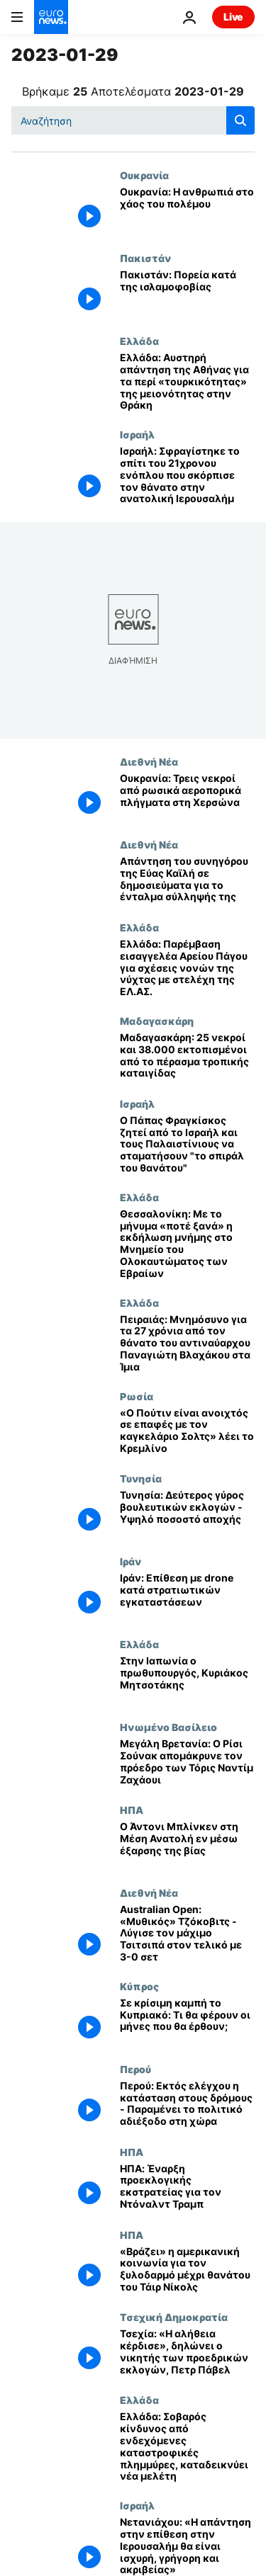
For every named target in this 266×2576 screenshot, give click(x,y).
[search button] (240, 120)
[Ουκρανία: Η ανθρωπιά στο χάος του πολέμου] (187, 210)
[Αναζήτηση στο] (133, 120)
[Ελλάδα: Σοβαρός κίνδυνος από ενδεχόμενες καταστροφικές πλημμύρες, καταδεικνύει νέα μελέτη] (187, 2447)
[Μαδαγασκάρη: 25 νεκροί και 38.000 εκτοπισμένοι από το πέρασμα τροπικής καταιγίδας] (187, 1056)
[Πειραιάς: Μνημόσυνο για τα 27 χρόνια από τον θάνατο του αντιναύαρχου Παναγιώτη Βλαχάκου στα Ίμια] (187, 1343)
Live (233, 17)
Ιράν (130, 1561)
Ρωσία (136, 1396)
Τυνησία (141, 1478)
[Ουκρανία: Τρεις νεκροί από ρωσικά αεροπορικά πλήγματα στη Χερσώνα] (187, 797)
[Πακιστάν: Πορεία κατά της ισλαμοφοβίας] (187, 293)
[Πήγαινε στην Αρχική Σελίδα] (51, 17)
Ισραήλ (137, 434)
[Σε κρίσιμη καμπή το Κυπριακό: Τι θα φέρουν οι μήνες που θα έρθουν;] (187, 2021)
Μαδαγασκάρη (157, 1020)
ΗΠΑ (131, 1809)
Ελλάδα (139, 340)
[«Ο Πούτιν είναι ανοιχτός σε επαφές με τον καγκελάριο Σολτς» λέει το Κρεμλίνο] (187, 1431)
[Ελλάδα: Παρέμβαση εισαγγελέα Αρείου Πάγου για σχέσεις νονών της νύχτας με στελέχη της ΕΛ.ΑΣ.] (187, 968)
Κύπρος (139, 1986)
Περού (135, 2069)
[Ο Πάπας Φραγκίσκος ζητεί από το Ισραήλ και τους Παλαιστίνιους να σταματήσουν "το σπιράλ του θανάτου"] (187, 1144)
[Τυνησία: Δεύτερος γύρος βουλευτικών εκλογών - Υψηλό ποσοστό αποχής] (187, 1514)
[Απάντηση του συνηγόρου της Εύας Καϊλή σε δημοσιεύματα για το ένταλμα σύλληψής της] (187, 880)
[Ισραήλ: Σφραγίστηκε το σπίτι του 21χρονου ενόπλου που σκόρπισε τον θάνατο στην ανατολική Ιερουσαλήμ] (187, 475)
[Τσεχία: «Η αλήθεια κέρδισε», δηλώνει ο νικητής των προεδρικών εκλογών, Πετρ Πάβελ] (187, 2352)
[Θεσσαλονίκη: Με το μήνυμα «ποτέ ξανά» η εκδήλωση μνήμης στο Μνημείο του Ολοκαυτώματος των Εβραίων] (187, 1244)
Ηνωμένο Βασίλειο (168, 1726)
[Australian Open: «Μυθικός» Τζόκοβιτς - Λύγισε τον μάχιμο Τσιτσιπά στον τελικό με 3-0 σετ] (187, 1933)
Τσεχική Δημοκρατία (174, 2316)
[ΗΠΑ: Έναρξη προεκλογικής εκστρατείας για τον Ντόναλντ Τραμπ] (187, 2187)
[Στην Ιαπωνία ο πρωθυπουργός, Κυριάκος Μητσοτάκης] (187, 1679)
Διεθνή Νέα (149, 761)
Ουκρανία (144, 175)
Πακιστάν (145, 257)
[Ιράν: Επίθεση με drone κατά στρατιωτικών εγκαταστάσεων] (187, 1596)
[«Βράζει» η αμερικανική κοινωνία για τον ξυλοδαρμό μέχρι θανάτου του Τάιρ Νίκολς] (187, 2270)
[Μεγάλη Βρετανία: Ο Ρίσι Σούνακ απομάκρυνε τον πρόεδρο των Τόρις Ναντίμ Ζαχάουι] (187, 1762)
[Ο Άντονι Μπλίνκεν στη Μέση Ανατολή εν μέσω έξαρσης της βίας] (187, 1845)
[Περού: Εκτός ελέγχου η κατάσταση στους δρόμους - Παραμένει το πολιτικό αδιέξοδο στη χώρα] (187, 2104)
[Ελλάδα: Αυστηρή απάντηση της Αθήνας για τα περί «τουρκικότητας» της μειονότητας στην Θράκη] (187, 382)
